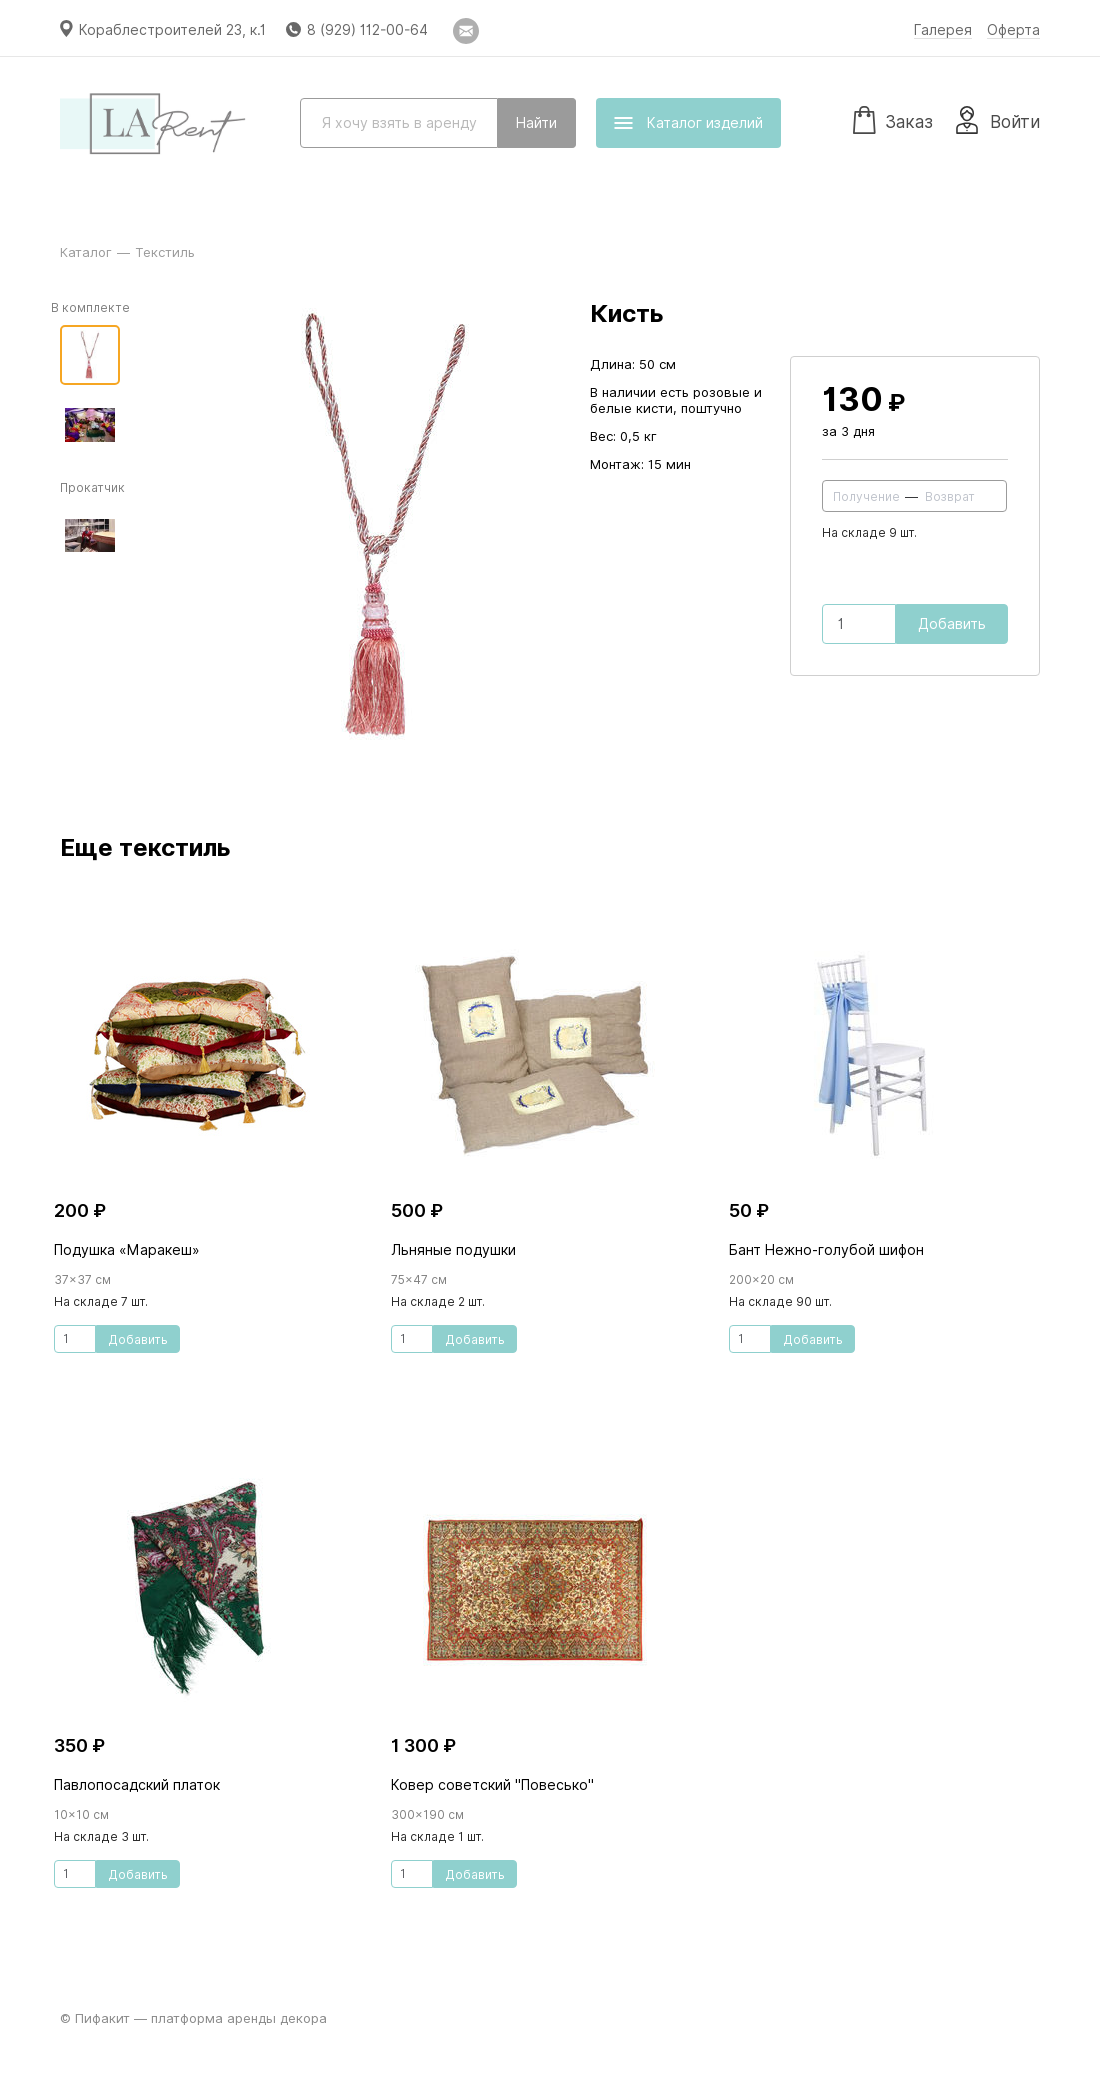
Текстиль (165, 252)
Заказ (893, 119)
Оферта (1013, 30)
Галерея (943, 30)
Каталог (86, 252)
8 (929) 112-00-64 (367, 30)
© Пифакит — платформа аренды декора (193, 2018)
